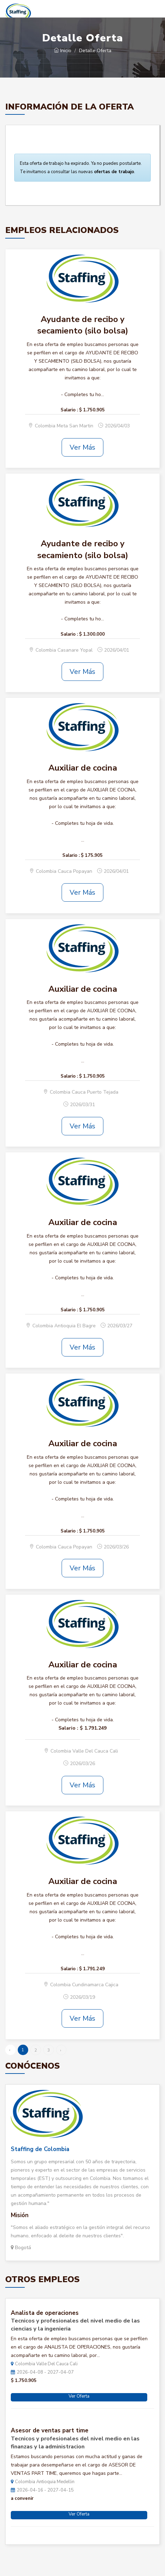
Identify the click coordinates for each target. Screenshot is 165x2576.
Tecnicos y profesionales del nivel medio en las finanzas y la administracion (75, 2442)
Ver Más (82, 447)
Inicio (62, 50)
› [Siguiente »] (60, 2050)
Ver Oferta (79, 2396)
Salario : (69, 410)
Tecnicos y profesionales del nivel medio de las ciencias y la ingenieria (75, 2325)
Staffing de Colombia (40, 2149)
